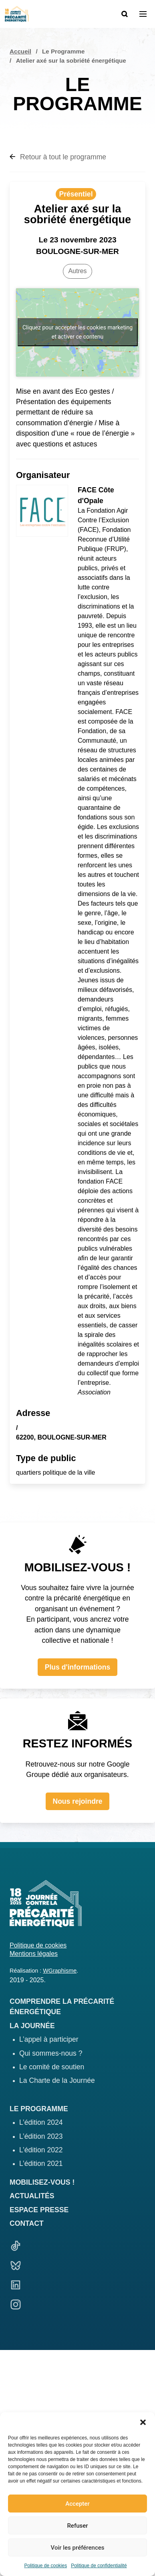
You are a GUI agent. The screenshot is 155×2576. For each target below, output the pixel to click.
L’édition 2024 (41, 2122)
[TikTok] (77, 2247)
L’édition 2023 (41, 2136)
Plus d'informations (78, 1667)
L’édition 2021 (41, 2163)
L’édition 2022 (41, 2150)
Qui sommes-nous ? (50, 2053)
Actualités (32, 2196)
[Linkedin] (77, 2286)
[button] (143, 2422)
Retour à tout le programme (58, 157)
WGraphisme (59, 1970)
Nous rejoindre (77, 1801)
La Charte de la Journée (57, 2080)
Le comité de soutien (51, 2067)
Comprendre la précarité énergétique (62, 2006)
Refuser (77, 2525)
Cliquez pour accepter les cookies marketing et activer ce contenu (77, 332)
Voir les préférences (78, 2547)
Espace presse (39, 2210)
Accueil (20, 51)
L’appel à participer (49, 2039)
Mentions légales (34, 1953)
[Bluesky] (77, 2266)
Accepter (77, 2503)
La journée (32, 2026)
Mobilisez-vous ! (42, 2182)
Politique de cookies (45, 2565)
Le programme (39, 2109)
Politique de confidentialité (99, 2565)
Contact (27, 2223)
